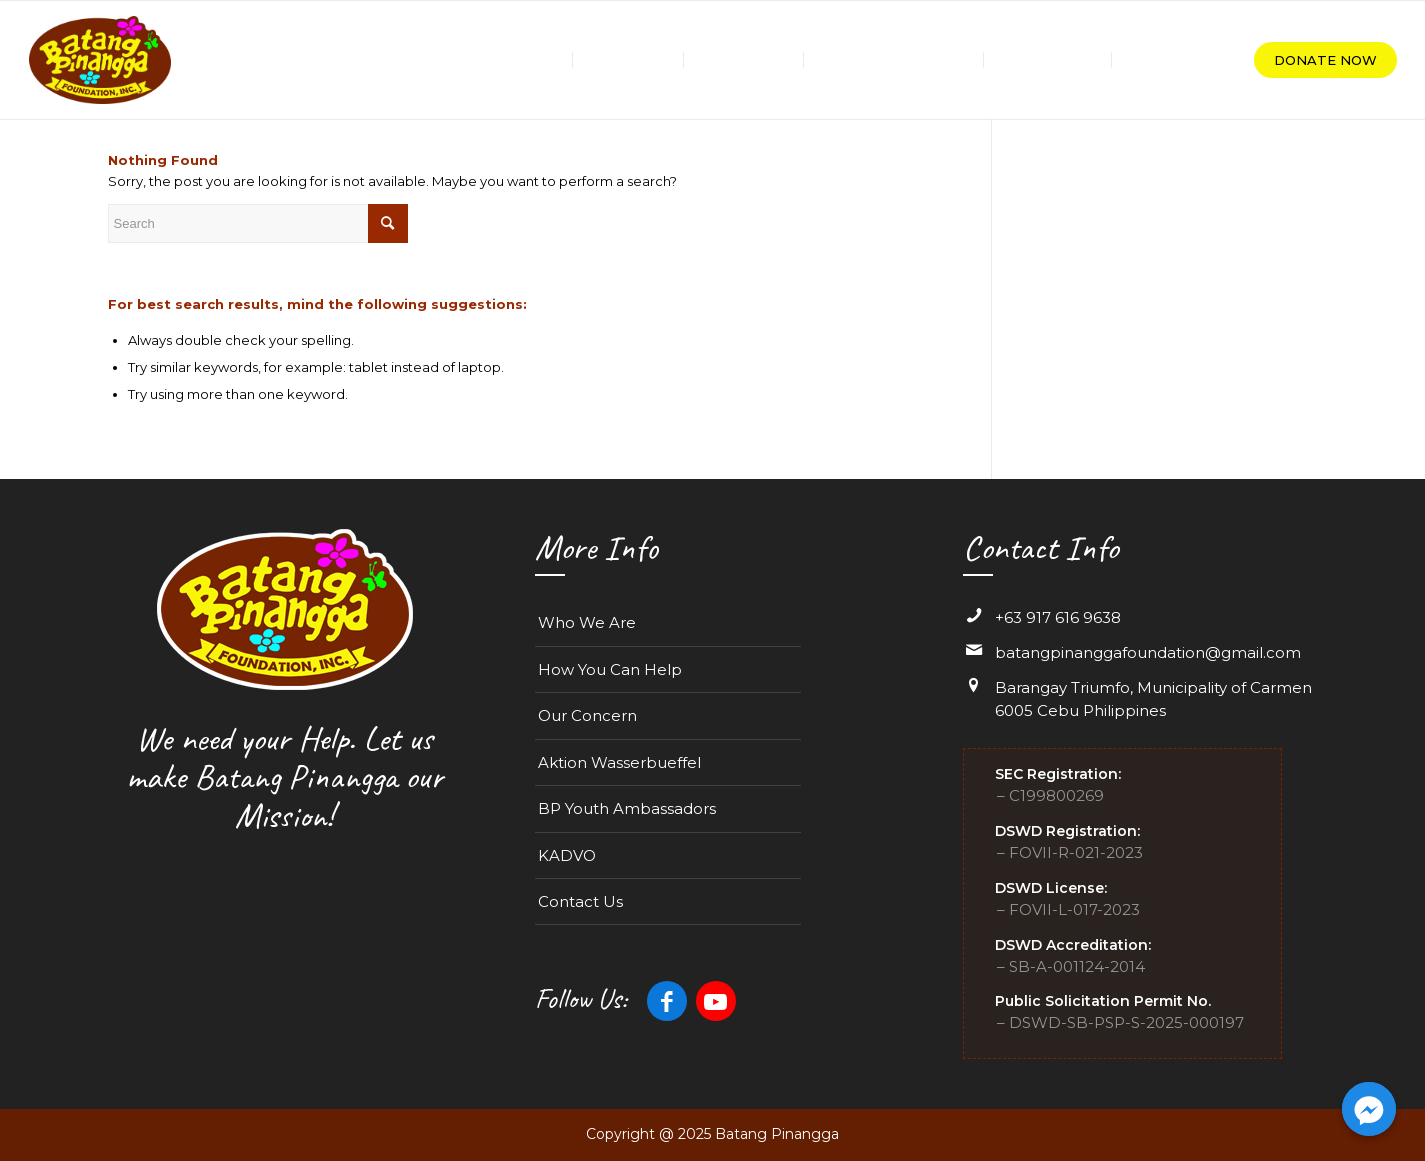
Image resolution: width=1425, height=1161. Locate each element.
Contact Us (580, 901)
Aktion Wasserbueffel (619, 762)
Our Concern (587, 715)
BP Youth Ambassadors (627, 808)
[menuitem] (531, 60)
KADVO (567, 855)
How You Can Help (610, 669)
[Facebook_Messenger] (1369, 1109)
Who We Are (587, 622)
